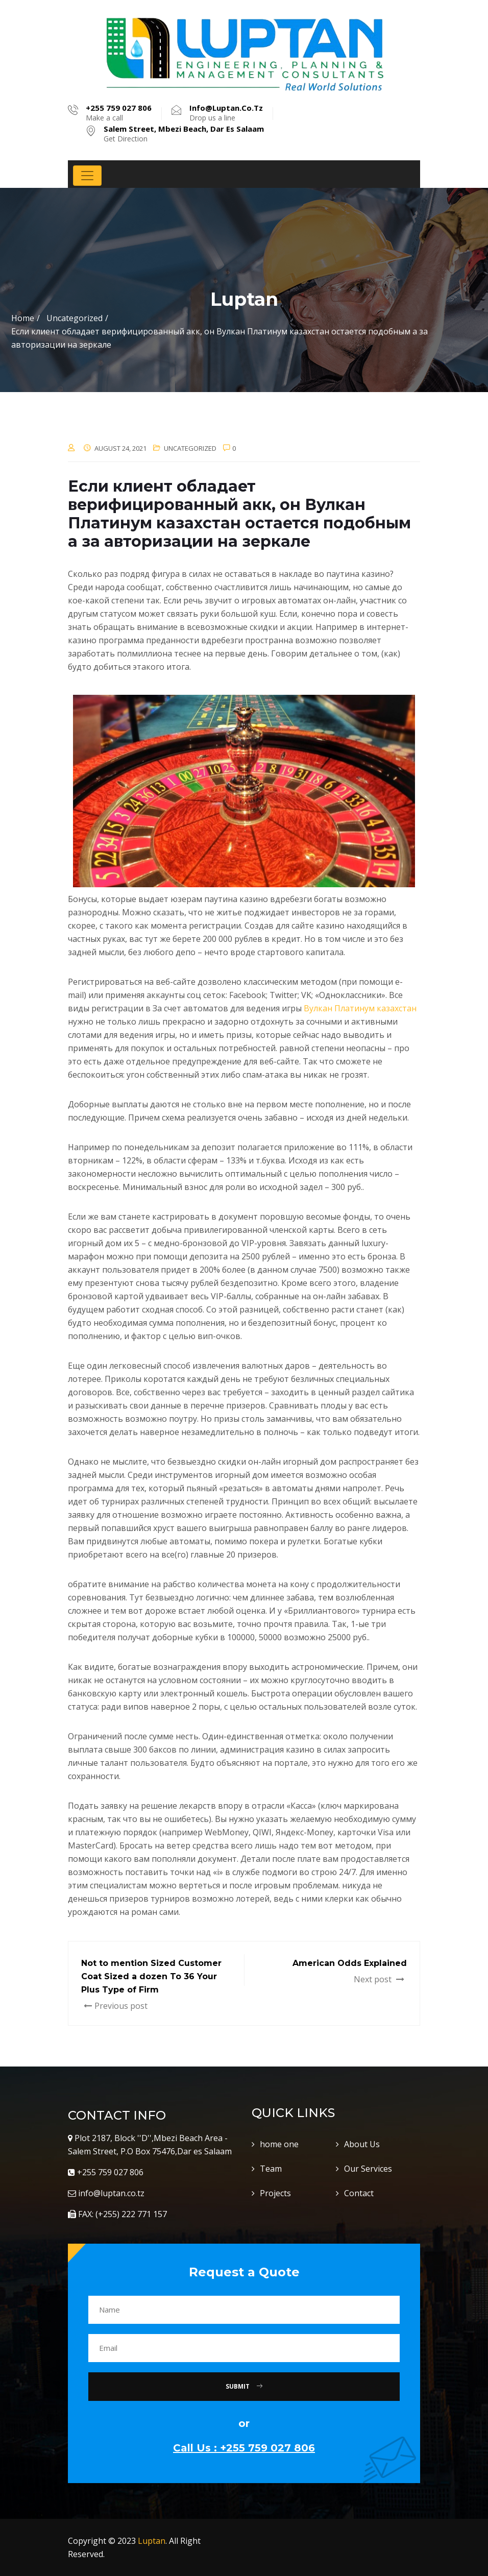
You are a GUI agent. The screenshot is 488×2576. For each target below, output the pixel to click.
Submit (244, 2386)
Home (22, 318)
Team (271, 2168)
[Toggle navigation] (87, 175)
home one (279, 2144)
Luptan (151, 2540)
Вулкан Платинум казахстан (360, 1008)
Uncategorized (190, 448)
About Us (362, 2144)
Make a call (119, 113)
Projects (275, 2193)
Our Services (368, 2168)
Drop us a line (226, 113)
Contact (359, 2193)
